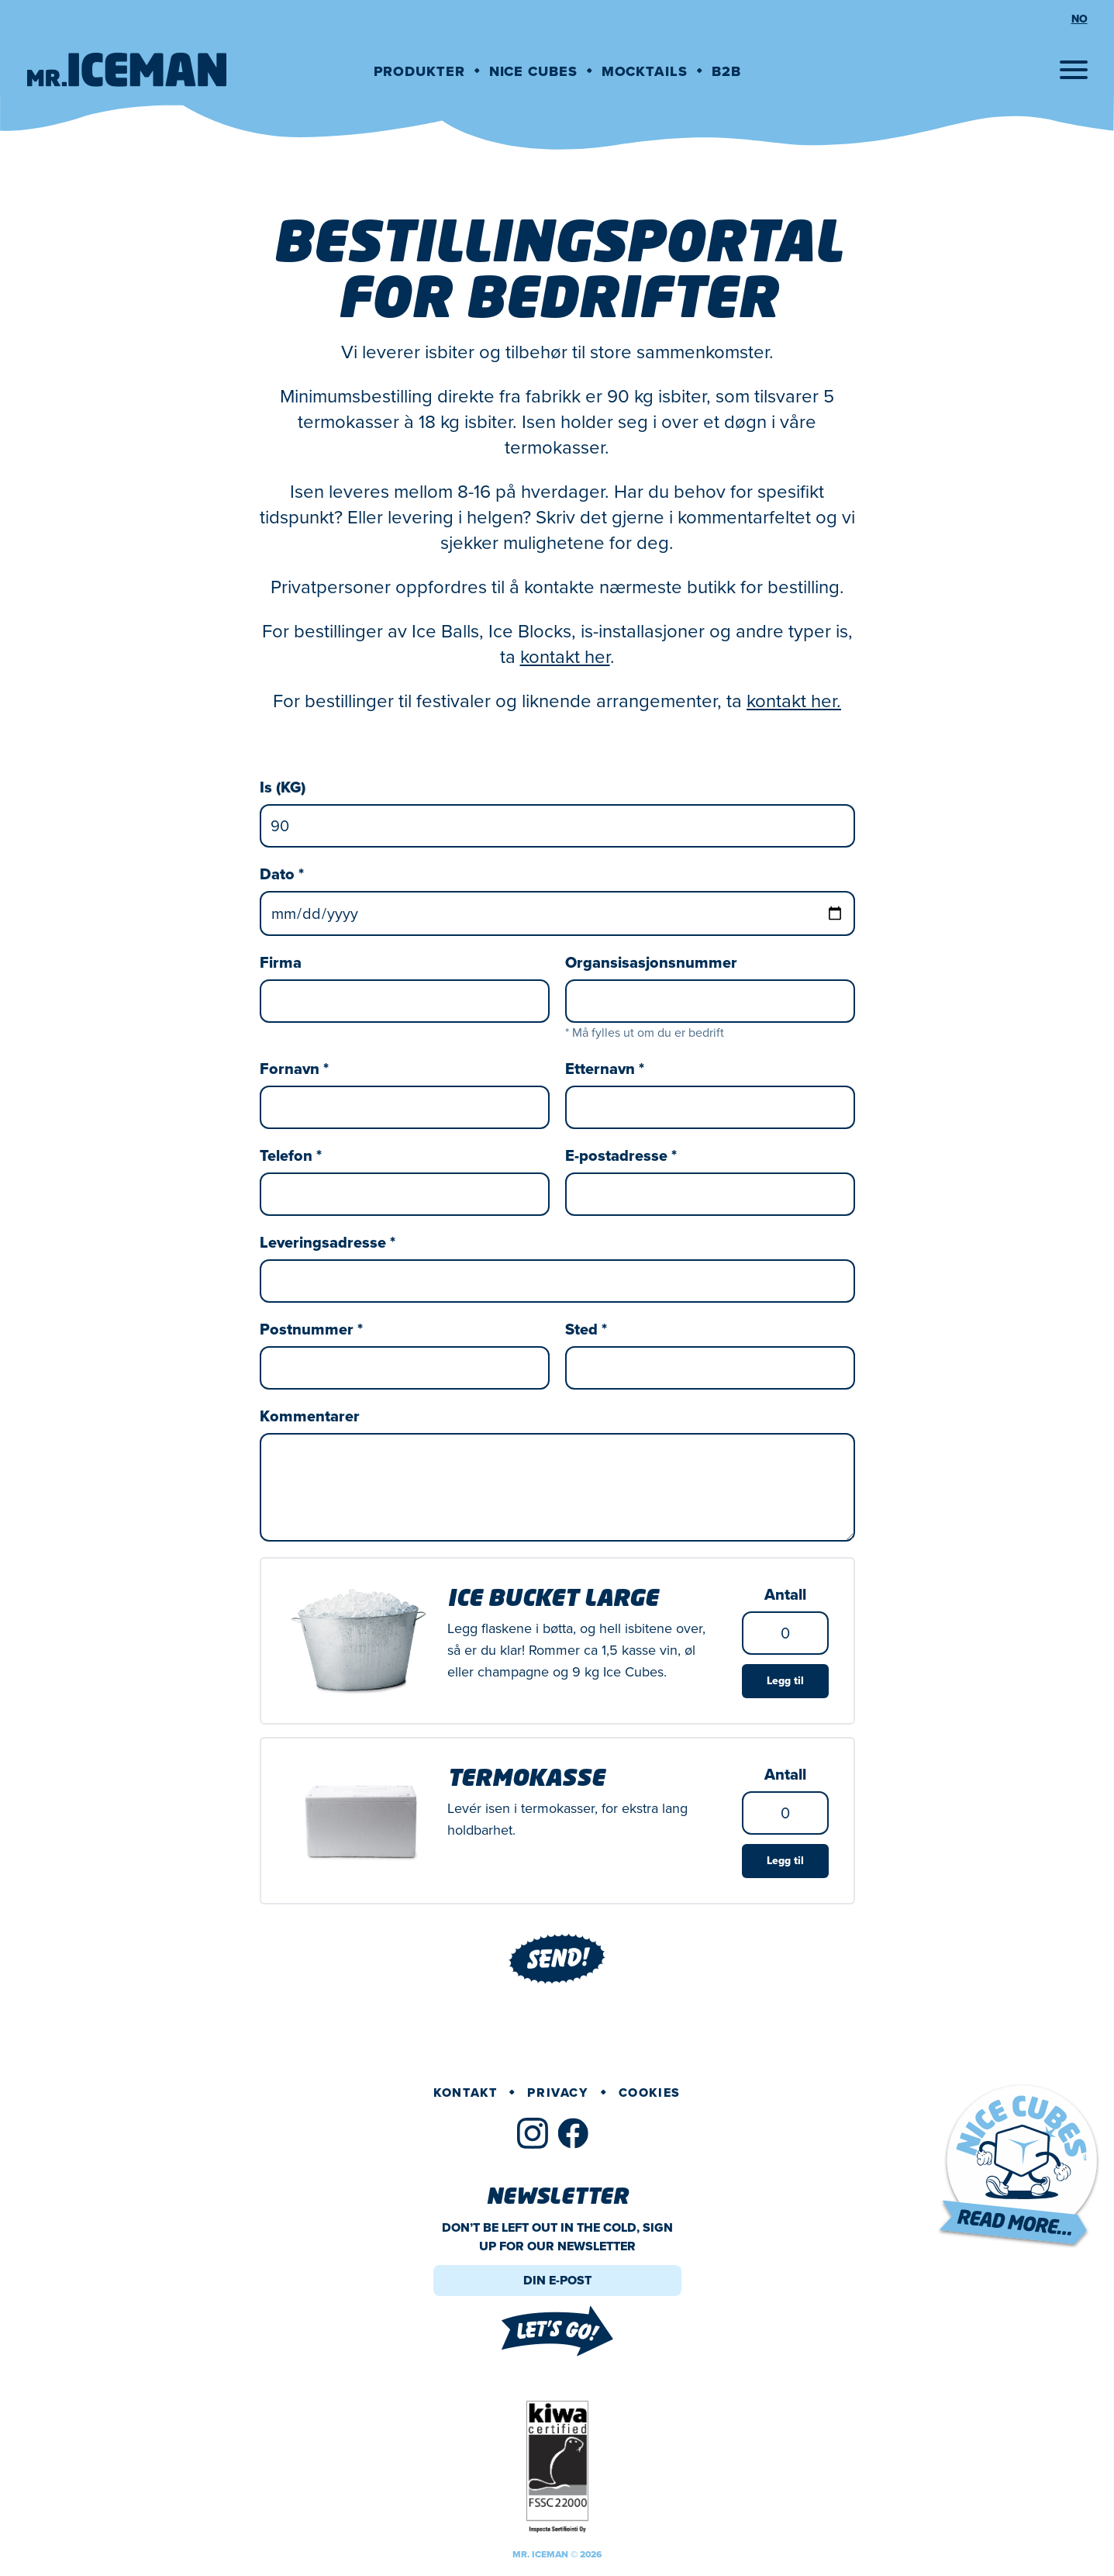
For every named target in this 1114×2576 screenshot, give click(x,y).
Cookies (650, 2092)
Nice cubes (533, 71)
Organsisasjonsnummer (651, 962)
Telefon (291, 1155)
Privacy (557, 2092)
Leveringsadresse (327, 1242)
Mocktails (645, 71)
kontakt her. (794, 701)
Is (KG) (282, 787)
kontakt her (565, 657)
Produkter (419, 71)
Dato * (282, 874)
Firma (281, 962)
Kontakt (465, 2092)
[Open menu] (1074, 69)
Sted (586, 1329)
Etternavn (604, 1068)
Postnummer (311, 1329)
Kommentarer (310, 1416)
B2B (726, 71)
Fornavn (294, 1068)
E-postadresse (621, 1155)
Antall (785, 1594)
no (1079, 19)
